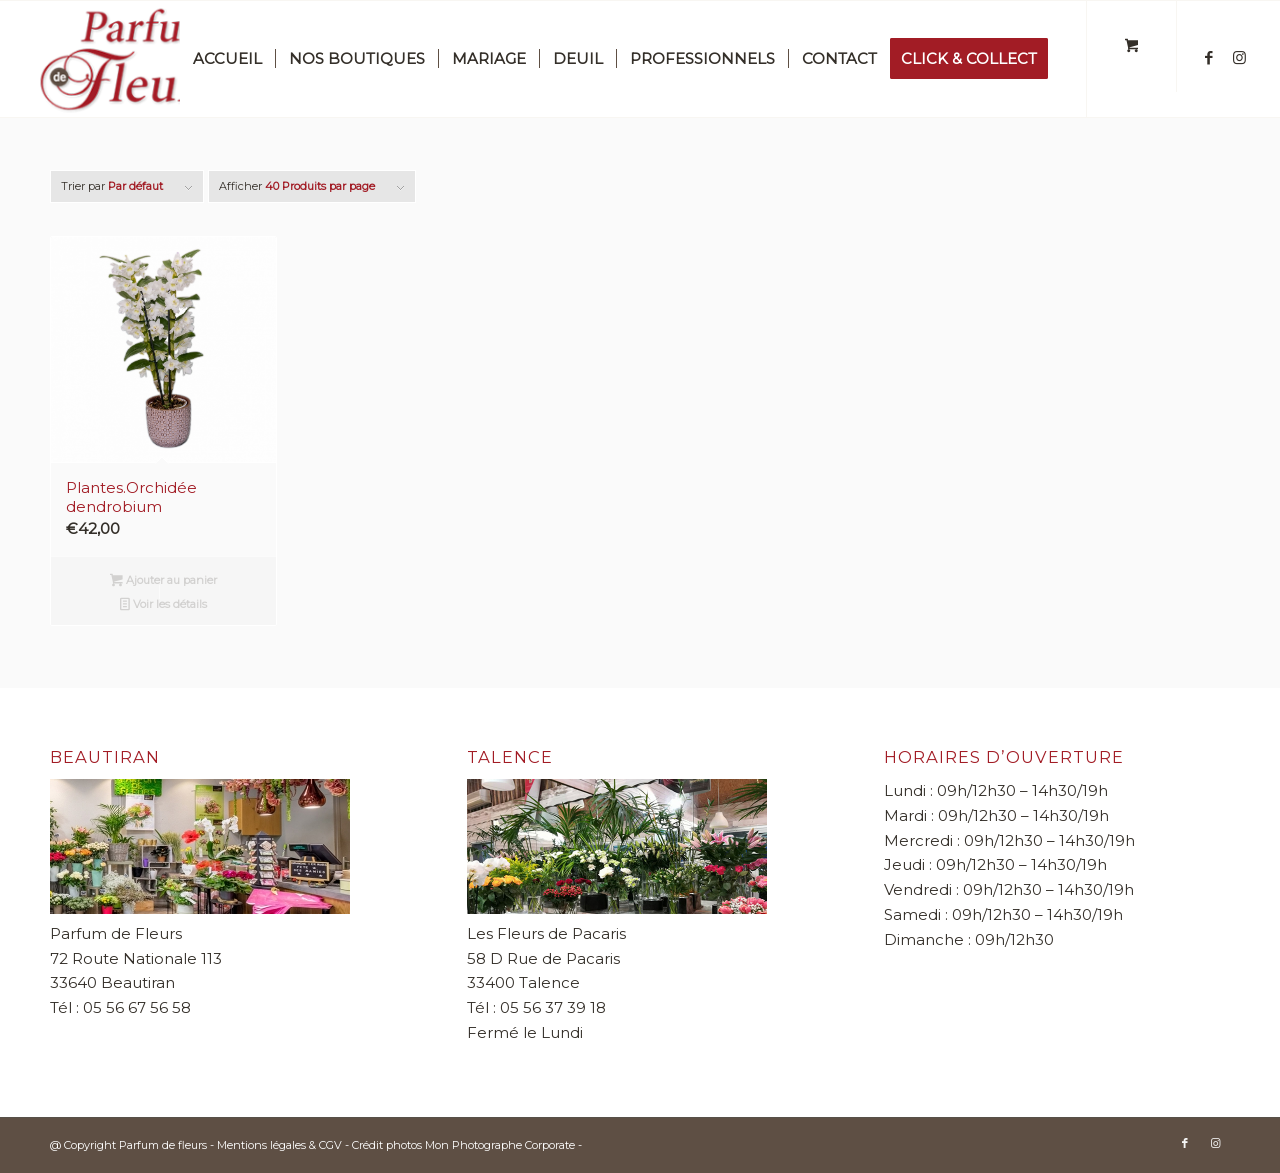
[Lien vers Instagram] (1239, 58)
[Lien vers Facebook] (1209, 58)
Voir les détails (163, 606)
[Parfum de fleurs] (170, 59)
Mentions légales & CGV (281, 1145)
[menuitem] (227, 59)
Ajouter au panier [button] (163, 582)
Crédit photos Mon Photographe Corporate (463, 1145)
